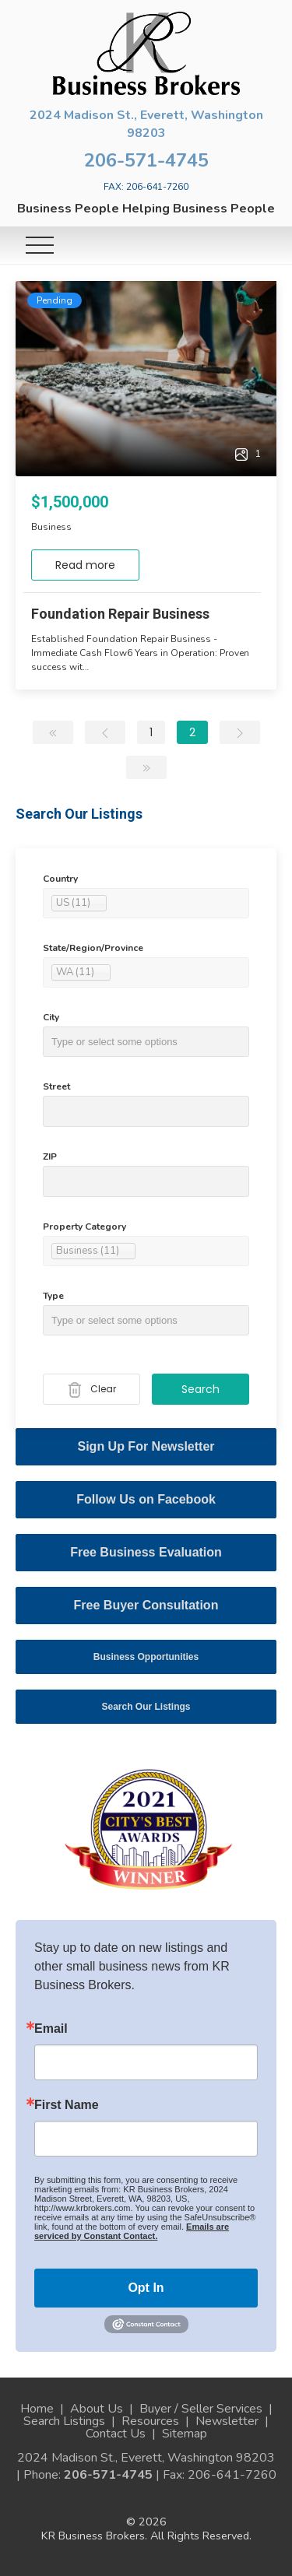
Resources (150, 2421)
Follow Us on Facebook (146, 1499)
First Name (66, 2105)
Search (200, 1389)
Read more (85, 565)
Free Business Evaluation (146, 1552)
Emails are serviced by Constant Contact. (131, 2231)
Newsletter (227, 2421)
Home (37, 2408)
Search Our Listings (145, 1706)
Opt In (146, 2287)
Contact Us (116, 2433)
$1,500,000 (69, 502)
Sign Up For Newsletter (145, 1446)
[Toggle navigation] (40, 245)
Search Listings (64, 2421)
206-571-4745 (146, 160)
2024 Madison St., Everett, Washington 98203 (146, 124)
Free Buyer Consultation (146, 1605)
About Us (96, 2408)
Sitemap (184, 2433)
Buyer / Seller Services (200, 2408)
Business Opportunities (146, 1656)
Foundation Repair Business (120, 613)
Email (51, 2029)
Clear (91, 1390)
